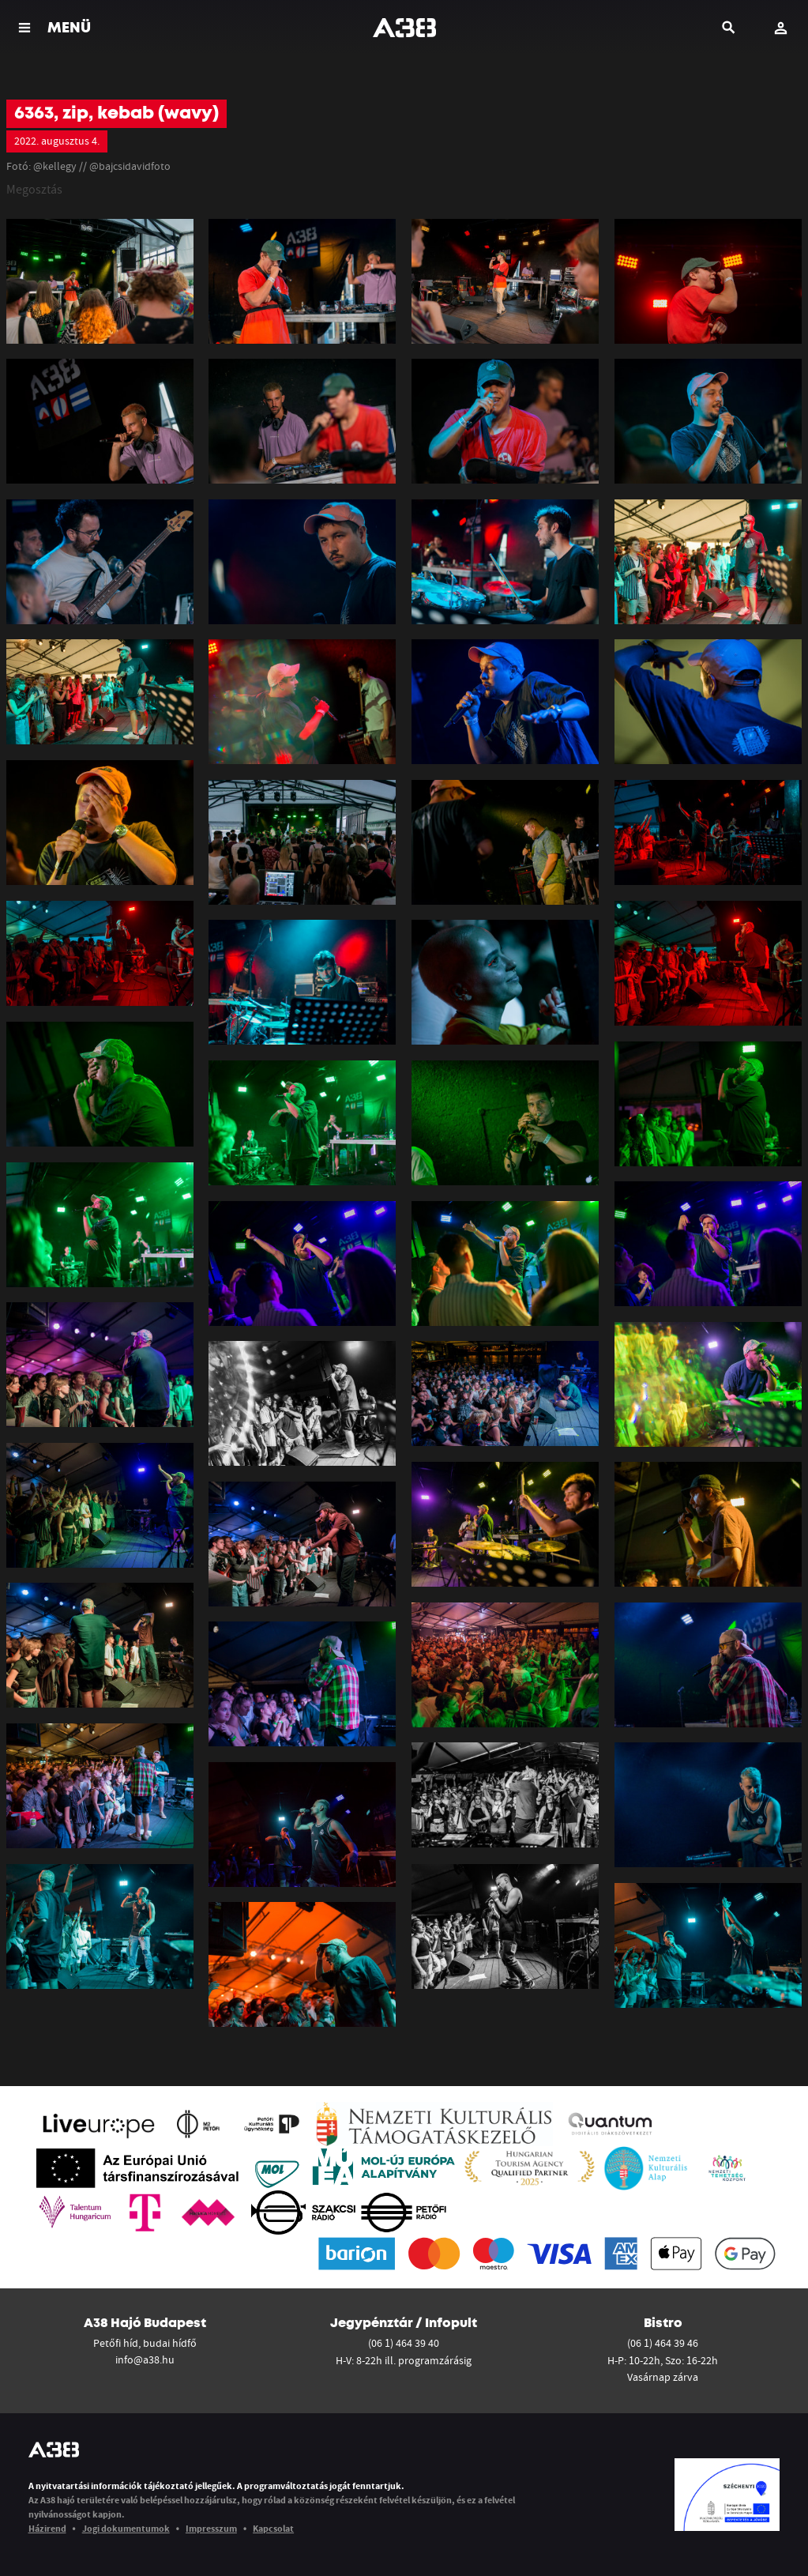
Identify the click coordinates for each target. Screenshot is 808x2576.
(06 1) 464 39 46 (662, 2343)
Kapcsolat (273, 2528)
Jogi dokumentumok (126, 2528)
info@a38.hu (145, 2359)
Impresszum (211, 2528)
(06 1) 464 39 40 (403, 2343)
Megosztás (34, 189)
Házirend (47, 2528)
